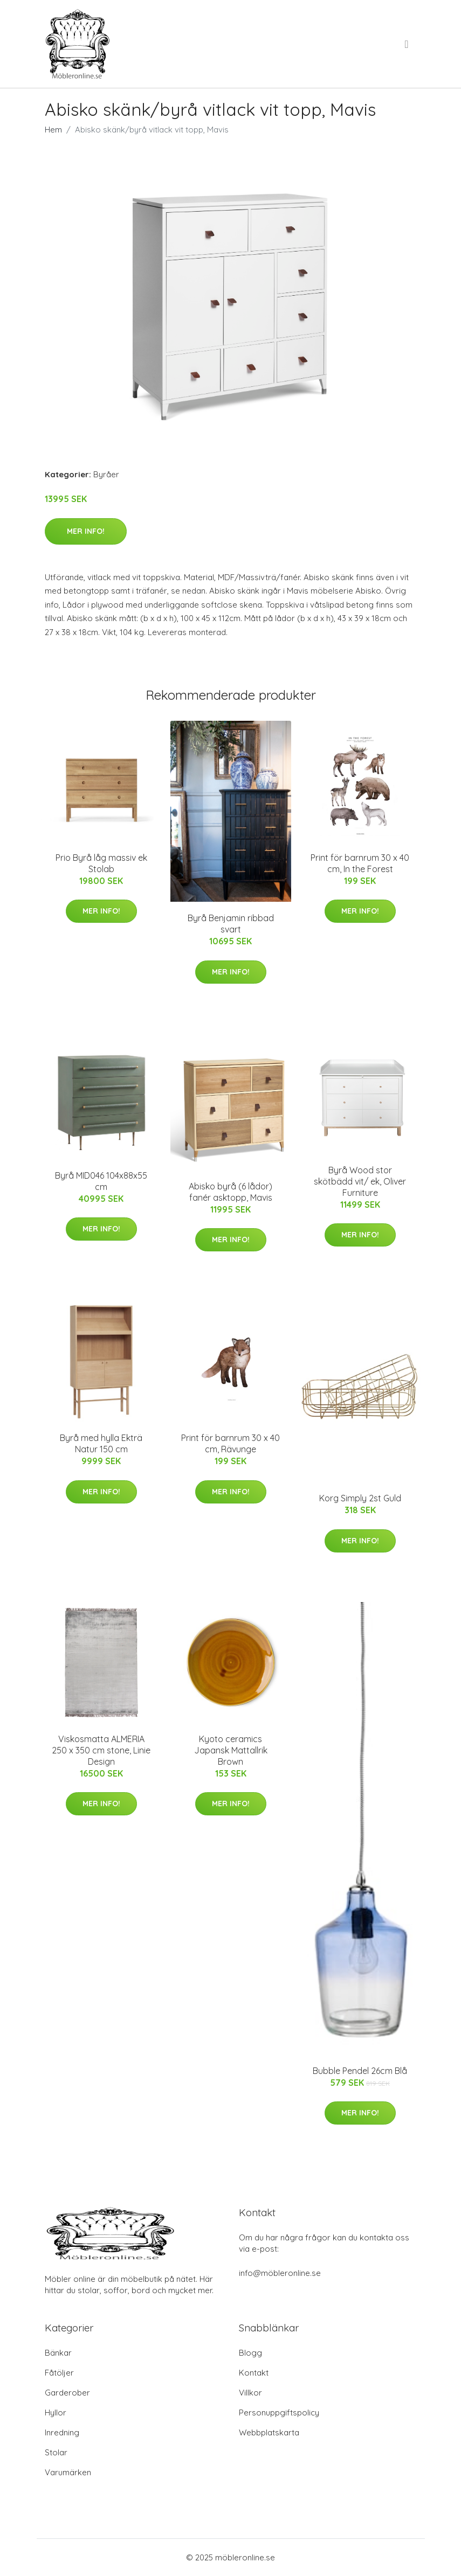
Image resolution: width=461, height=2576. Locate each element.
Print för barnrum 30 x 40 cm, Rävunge (230, 1443)
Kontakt (254, 2373)
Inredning (62, 2432)
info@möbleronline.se (280, 2273)
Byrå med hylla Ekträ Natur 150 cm (101, 1443)
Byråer (106, 474)
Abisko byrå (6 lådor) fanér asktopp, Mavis (230, 1192)
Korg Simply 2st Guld (360, 1498)
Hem (53, 129)
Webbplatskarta (269, 2432)
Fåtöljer (59, 2373)
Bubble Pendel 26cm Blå (360, 2070)
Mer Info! (86, 531)
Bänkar (58, 2353)
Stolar (56, 2452)
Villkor (250, 2392)
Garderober (67, 2392)
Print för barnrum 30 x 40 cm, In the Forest (360, 863)
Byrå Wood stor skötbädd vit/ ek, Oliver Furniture (360, 1181)
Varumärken (68, 2472)
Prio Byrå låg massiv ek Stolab (101, 863)
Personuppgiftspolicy (279, 2412)
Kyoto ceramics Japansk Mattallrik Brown (230, 1750)
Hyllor (55, 2412)
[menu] (407, 44)
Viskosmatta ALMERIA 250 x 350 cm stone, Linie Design (101, 1750)
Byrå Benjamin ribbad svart (231, 924)
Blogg (250, 2353)
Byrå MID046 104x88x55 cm (101, 1181)
